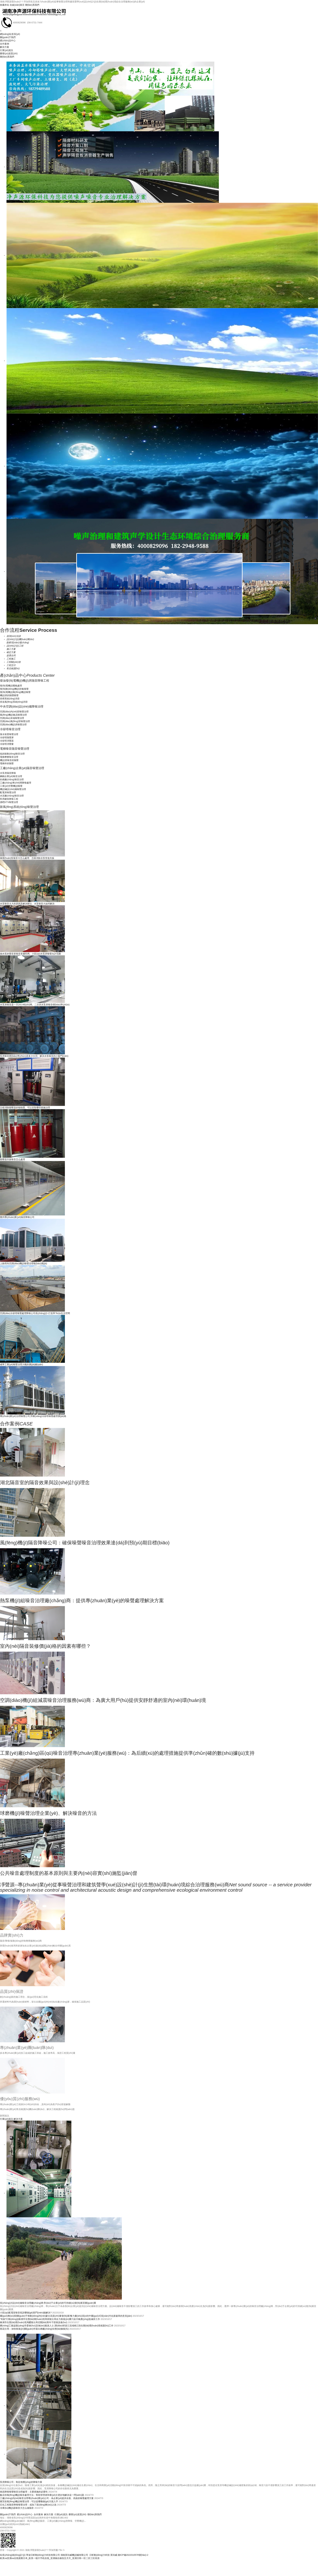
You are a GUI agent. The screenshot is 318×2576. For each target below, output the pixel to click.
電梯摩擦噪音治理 (9, 757)
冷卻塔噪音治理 (10, 729)
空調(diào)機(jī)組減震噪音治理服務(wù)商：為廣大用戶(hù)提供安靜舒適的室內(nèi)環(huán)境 (103, 1700)
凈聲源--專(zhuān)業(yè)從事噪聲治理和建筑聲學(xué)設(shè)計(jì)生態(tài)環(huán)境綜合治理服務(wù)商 (156, 1887)
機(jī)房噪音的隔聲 (9, 760)
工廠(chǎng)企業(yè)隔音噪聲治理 (22, 768)
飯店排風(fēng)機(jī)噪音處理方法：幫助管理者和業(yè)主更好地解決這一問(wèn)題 (42, 2495)
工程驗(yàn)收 (13, 662)
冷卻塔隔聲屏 (7, 737)
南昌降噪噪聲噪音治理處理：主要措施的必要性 (24, 2491)
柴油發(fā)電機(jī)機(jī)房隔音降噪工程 (24, 680)
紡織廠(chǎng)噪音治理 (12, 779)
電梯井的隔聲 (7, 763)
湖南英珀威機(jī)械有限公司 (74, 2555)
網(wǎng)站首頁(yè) (10, 34)
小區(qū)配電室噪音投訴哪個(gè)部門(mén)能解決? (26, 2312)
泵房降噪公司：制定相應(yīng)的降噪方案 (21, 2482)
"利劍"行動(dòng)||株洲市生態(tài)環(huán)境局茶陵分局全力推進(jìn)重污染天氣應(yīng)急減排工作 (50, 2319)
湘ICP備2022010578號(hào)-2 (133, 2555)
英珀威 (113, 2555)
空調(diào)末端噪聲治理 (12, 718)
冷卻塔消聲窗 (7, 744)
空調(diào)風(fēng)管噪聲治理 (15, 721)
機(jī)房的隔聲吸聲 (9, 695)
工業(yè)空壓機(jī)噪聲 (11, 786)
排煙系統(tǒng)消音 (10, 698)
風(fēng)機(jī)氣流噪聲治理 (13, 714)
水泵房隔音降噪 (8, 773)
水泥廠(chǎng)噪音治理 (12, 795)
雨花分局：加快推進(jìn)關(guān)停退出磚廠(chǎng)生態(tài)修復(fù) (34, 2329)
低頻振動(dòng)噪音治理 (12, 753)
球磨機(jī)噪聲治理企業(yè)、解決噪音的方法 (48, 1813)
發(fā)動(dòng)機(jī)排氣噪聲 (14, 689)
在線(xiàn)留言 (17, 5)
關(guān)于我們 (8, 37)
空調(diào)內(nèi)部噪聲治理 (14, 711)
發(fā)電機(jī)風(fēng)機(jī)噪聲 (15, 692)
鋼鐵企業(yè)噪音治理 (11, 776)
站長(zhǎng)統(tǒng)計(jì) (12, 2555)
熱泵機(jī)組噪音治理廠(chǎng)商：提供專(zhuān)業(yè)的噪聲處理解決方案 (82, 1600)
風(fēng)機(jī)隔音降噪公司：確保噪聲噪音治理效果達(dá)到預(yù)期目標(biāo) (85, 1542)
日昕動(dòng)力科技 (99, 2555)
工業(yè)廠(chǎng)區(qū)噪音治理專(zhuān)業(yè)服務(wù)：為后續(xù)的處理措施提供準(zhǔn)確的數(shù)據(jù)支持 (127, 1753)
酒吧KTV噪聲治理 (9, 802)
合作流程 (28, 630)
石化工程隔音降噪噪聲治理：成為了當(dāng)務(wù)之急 (28, 2504)
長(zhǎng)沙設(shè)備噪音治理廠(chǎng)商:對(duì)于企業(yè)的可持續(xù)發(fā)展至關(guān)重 (48, 2303)
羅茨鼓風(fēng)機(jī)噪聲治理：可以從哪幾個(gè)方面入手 (29, 2501)
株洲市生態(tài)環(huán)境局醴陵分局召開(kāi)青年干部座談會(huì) (33, 2322)
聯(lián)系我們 (32, 5)
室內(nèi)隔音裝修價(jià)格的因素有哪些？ (45, 1646)
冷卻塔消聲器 (7, 740)
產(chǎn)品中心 (8, 40)
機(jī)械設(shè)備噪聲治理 (13, 789)
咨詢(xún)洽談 (13, 636)
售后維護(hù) (13, 668)
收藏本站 (5, 5)
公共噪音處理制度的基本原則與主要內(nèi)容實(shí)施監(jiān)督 (68, 1873)
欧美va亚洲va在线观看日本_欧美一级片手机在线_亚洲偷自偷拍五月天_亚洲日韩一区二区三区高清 (49, 2558)
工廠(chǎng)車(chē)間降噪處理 (15, 782)
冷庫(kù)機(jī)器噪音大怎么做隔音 (17, 2508)
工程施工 (11, 658)
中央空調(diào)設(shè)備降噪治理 (21, 706)
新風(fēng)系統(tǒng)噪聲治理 (19, 806)
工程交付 (11, 665)
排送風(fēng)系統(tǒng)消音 (14, 702)
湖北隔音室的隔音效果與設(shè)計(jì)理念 (45, 1482)
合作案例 (4, 43)
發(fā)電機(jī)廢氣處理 (11, 685)
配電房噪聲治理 (8, 792)
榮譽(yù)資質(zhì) (9, 53)
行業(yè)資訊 (6, 50)
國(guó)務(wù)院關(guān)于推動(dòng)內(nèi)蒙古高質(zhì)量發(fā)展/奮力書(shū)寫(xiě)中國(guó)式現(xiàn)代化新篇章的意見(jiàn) (66, 2316)
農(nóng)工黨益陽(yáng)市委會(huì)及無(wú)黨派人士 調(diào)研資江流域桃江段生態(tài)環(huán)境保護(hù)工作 (56, 2325)
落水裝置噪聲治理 (9, 734)
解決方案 (4, 47)
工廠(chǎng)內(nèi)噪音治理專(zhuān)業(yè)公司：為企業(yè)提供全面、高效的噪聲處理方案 (47, 2498)
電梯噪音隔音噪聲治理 (14, 748)
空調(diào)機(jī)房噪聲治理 (13, 724)
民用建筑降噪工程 (9, 799)
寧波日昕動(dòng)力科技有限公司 (43, 2555)
